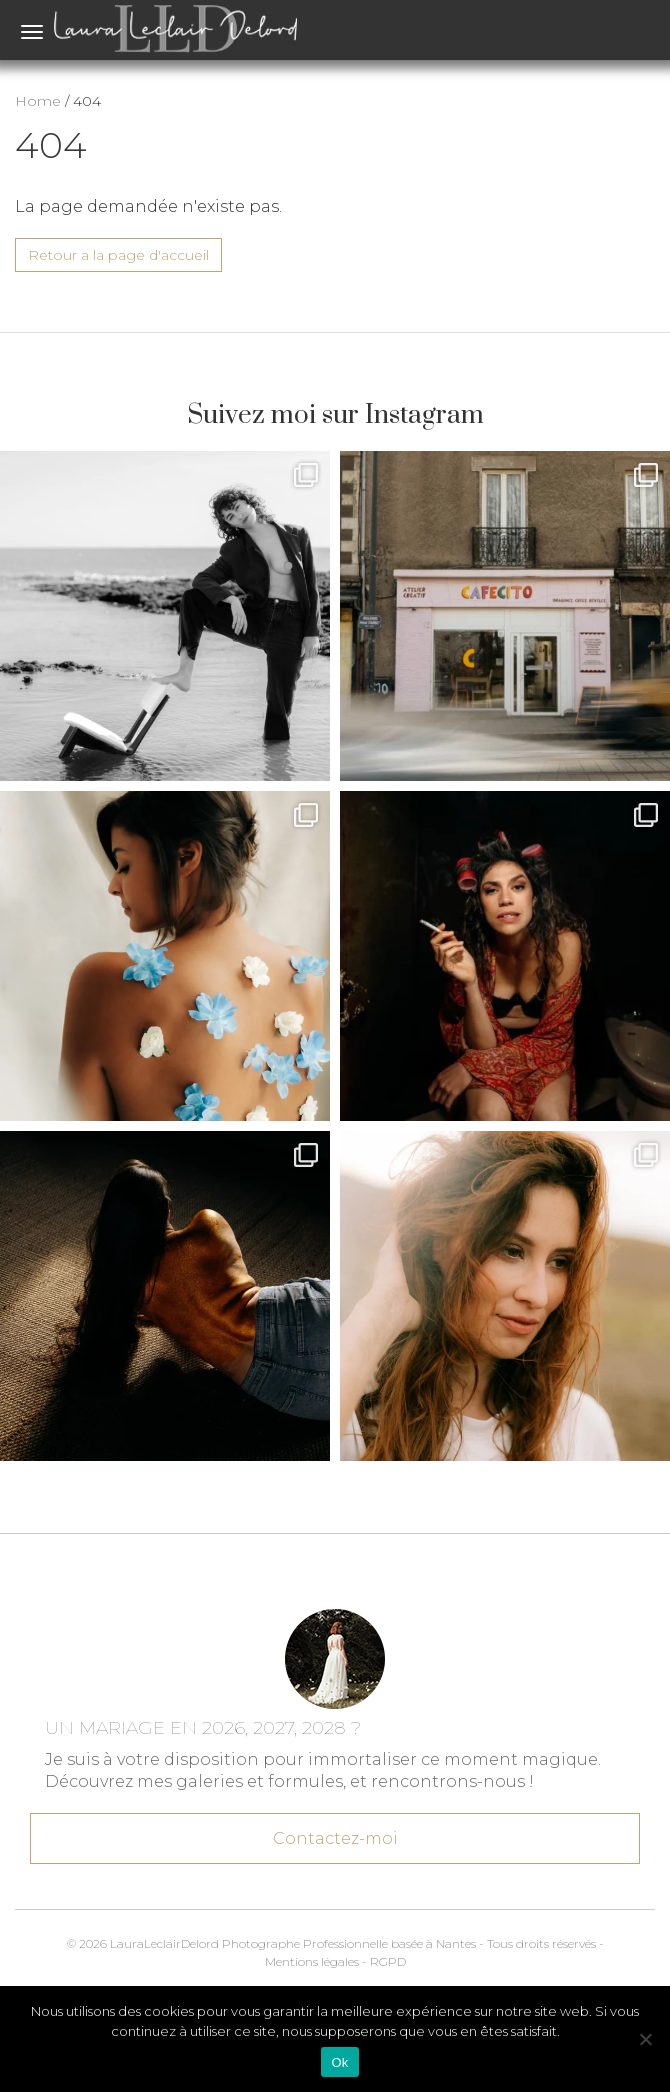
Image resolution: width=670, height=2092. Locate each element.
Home (38, 101)
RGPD (388, 1961)
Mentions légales (312, 1961)
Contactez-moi (334, 1835)
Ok (339, 2062)
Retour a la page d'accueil (118, 255)
